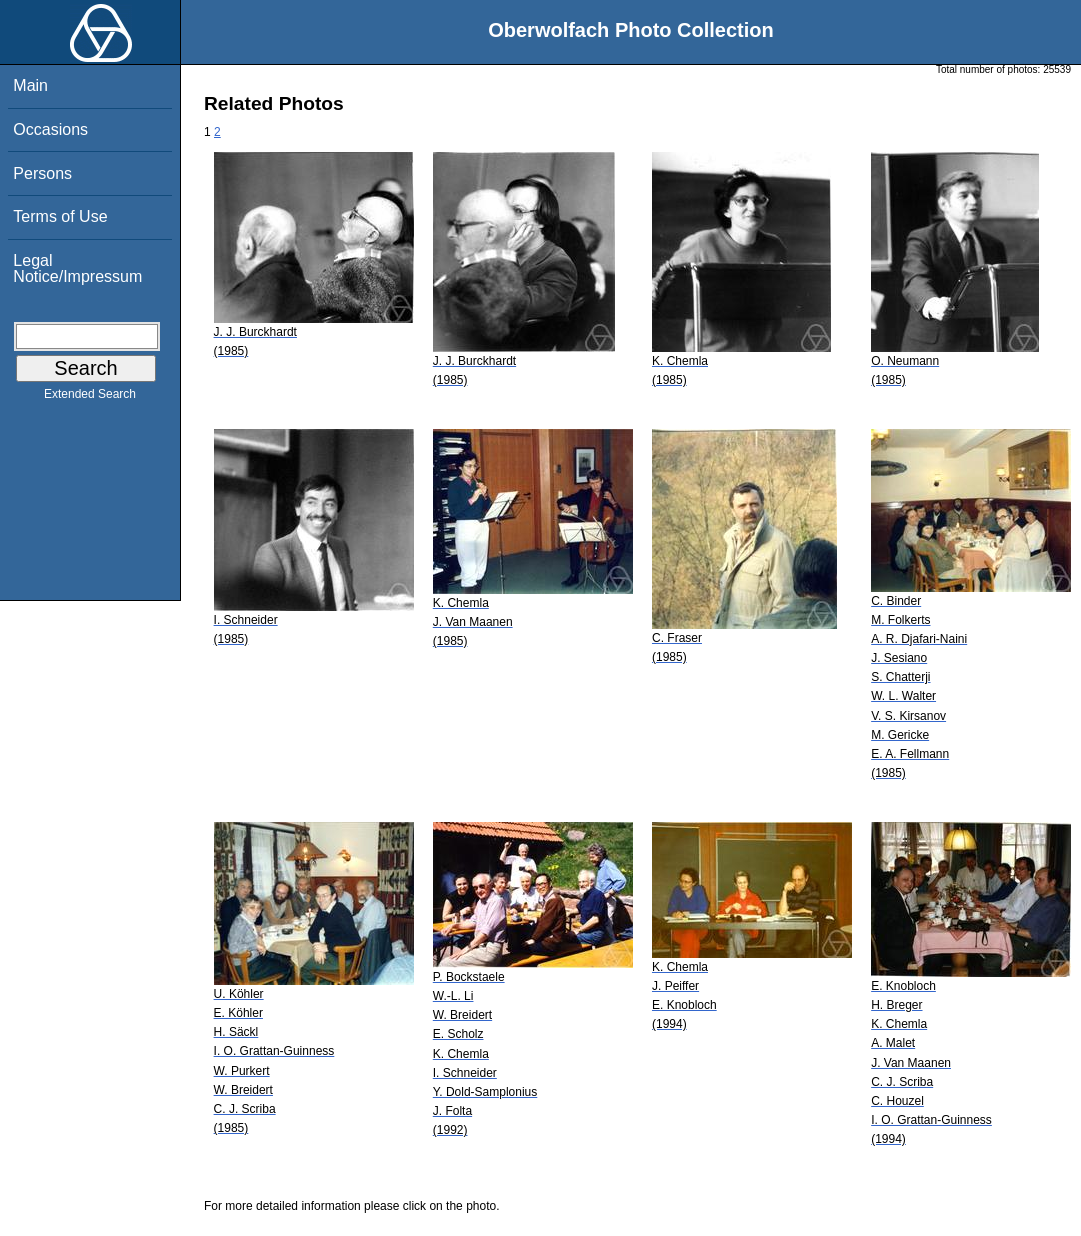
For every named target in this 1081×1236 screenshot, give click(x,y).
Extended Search (90, 398)
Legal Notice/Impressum (77, 268)
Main (30, 85)
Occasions (50, 129)
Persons (42, 173)
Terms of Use (60, 216)
